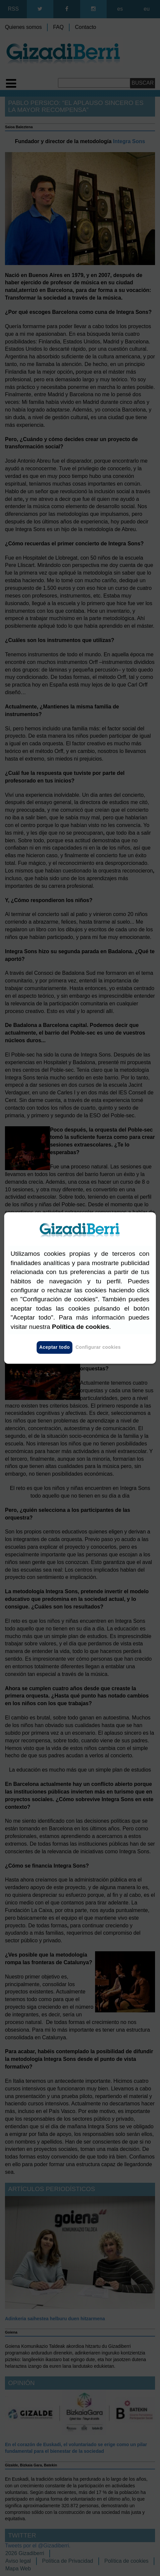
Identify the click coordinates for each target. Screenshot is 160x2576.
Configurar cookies (98, 1347)
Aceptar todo (54, 1347)
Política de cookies (80, 1326)
